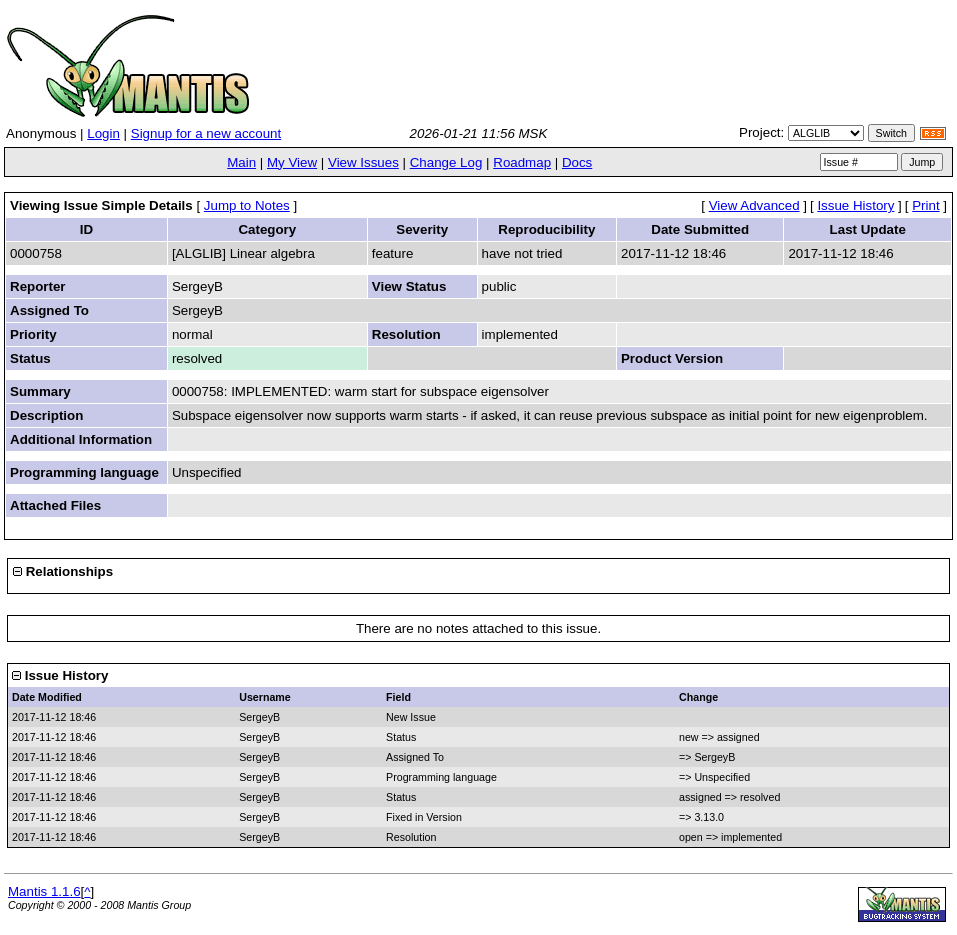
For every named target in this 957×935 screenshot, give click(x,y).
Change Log (446, 162)
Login (103, 133)
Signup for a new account (206, 133)
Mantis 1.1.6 (44, 891)
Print (925, 205)
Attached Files (55, 505)
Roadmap (522, 162)
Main (241, 162)
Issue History (855, 205)
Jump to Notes (247, 205)
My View (292, 162)
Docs (577, 162)
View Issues (363, 162)
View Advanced (754, 205)
